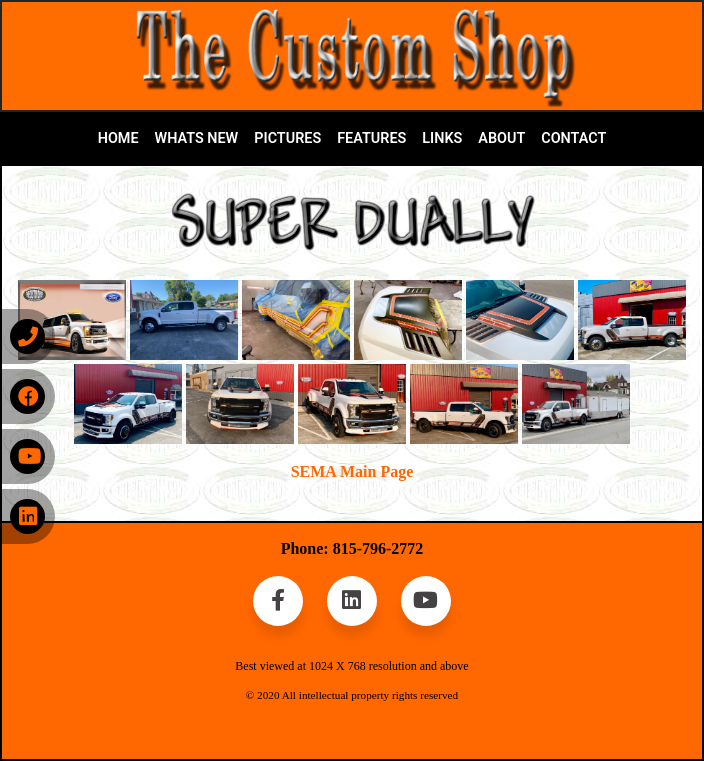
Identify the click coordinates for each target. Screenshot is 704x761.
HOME (118, 138)
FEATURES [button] (371, 138)
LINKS (442, 138)
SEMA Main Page (352, 471)
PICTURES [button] (287, 138)
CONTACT (573, 138)
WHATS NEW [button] (197, 138)
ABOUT (501, 138)
